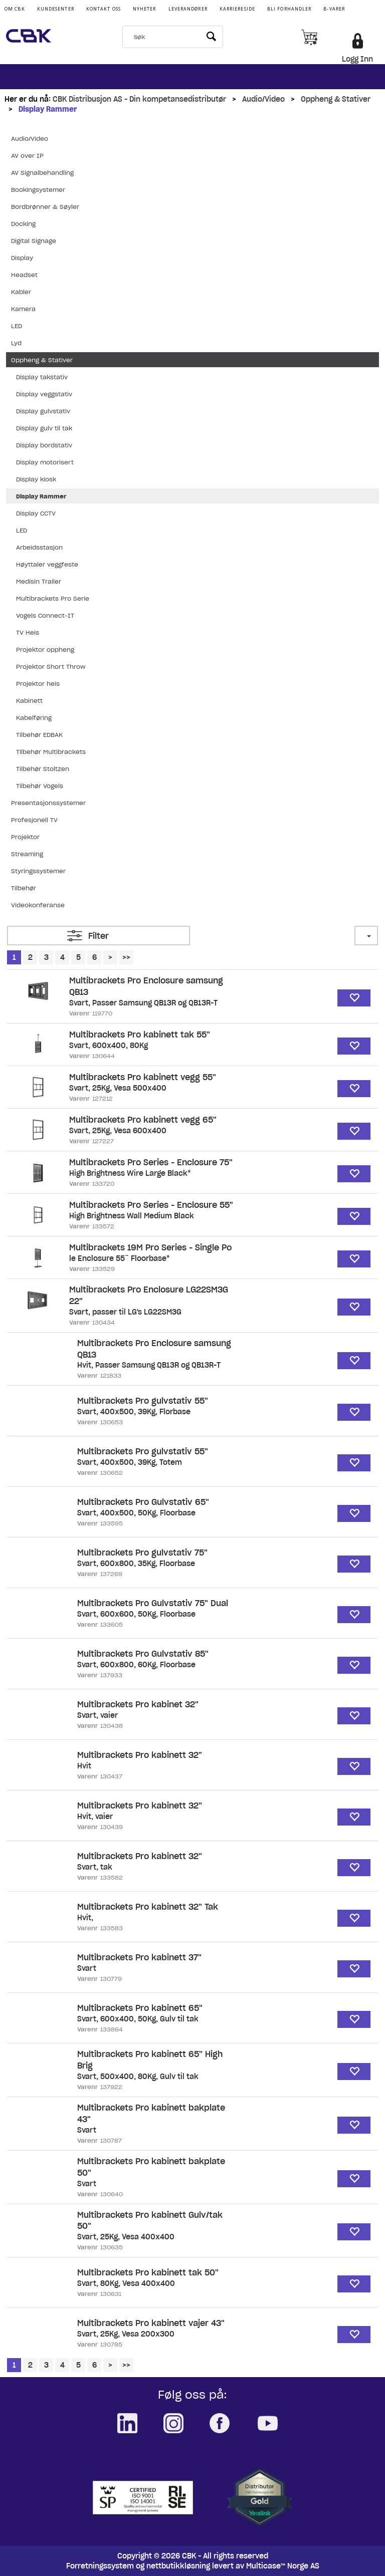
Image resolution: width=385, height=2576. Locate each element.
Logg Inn (357, 59)
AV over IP (27, 155)
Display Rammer (48, 109)
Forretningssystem (100, 2565)
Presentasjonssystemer (48, 803)
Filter (98, 936)
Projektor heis (38, 683)
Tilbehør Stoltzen (42, 768)
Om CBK (15, 9)
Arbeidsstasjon (39, 547)
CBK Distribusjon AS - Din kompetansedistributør (139, 99)
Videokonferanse (38, 905)
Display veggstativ (44, 394)
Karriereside (237, 9)
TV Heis (27, 632)
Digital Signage (33, 240)
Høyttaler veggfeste (47, 564)
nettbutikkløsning (178, 2565)
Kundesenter (55, 9)
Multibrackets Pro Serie (52, 598)
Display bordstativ (44, 445)
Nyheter (144, 9)
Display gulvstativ (43, 411)
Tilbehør (23, 888)
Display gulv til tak (44, 428)
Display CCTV (36, 513)
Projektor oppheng (45, 649)
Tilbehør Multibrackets (51, 751)
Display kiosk (36, 479)
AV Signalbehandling (42, 172)
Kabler (21, 292)
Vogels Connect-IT (45, 615)
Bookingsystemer (38, 189)
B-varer (334, 9)
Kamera (23, 309)
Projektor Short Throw (51, 666)
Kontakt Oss (103, 9)
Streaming (27, 854)
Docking (23, 223)
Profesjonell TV (34, 820)
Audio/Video (263, 99)
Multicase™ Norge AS (282, 2565)
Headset (24, 275)
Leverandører (188, 9)
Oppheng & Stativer (335, 99)
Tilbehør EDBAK (39, 734)
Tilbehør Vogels (39, 786)
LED (16, 326)
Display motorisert (45, 462)
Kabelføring (34, 717)
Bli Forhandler (289, 9)
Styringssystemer (38, 871)
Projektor (25, 837)
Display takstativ (42, 377)
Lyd (16, 343)
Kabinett (29, 700)
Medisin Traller (38, 581)
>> (126, 957)
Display (22, 258)
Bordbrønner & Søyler (45, 206)
